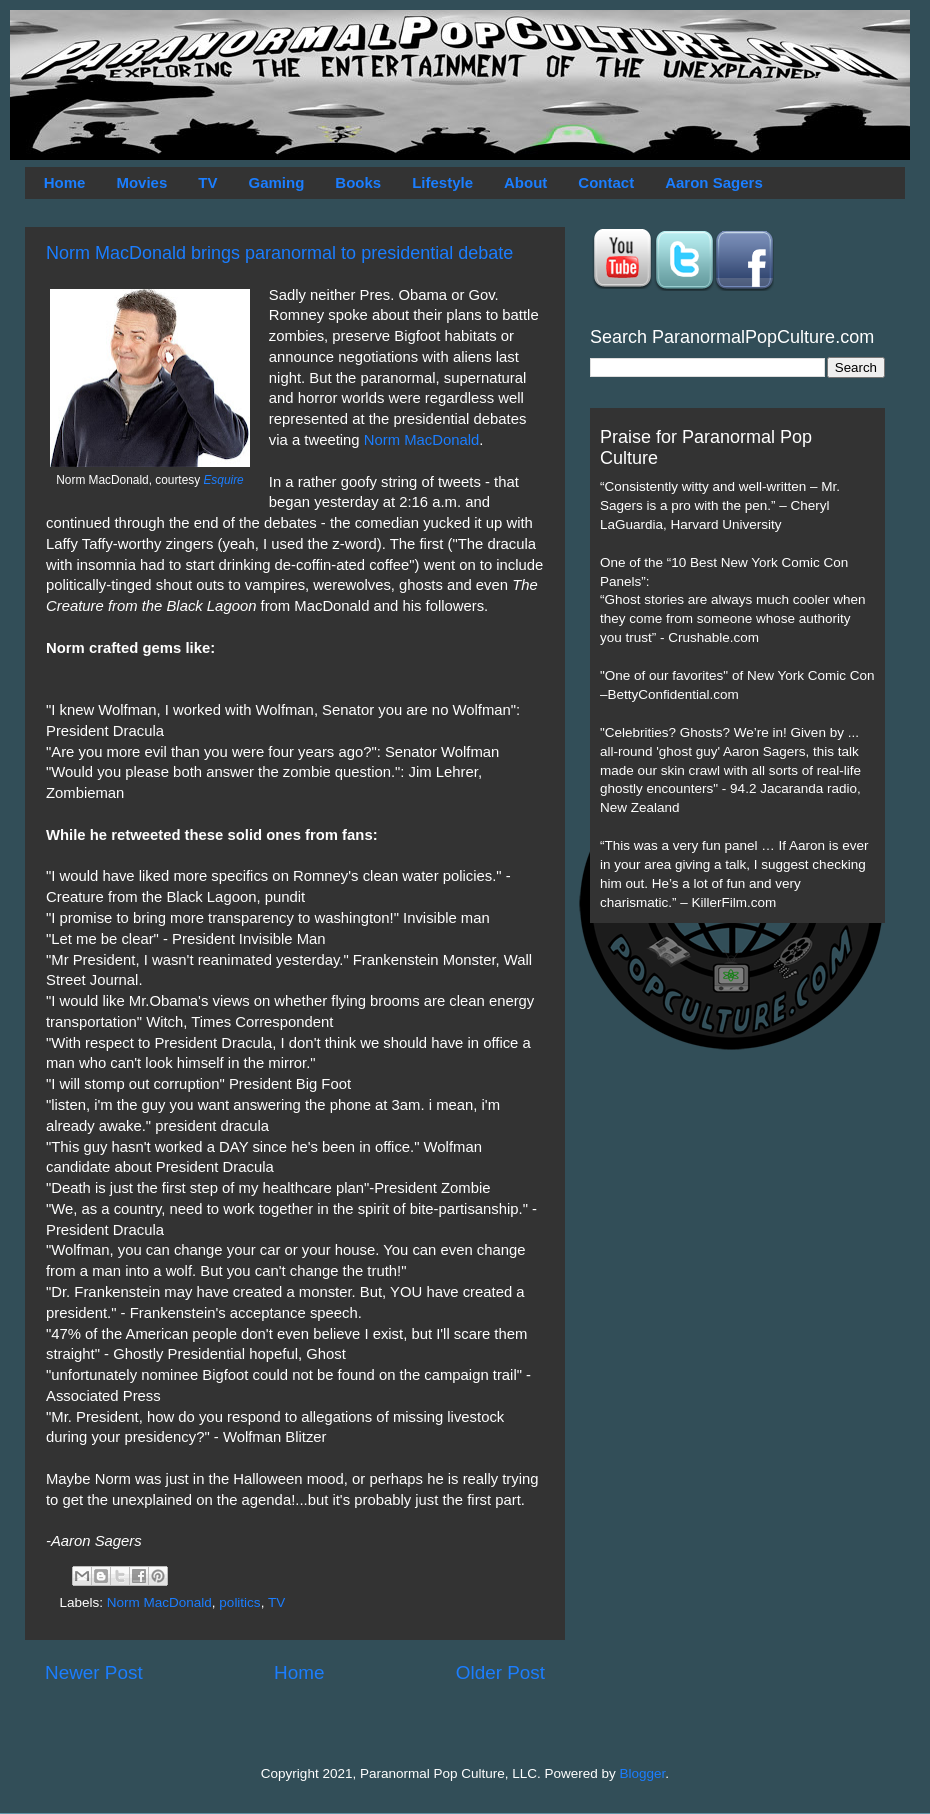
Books (358, 182)
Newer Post (94, 1672)
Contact (606, 182)
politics (239, 1602)
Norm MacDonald (422, 440)
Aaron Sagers (714, 182)
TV (207, 182)
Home (65, 182)
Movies (141, 182)
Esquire (223, 480)
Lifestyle (442, 182)
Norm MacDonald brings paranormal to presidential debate (279, 253)
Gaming (276, 182)
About (525, 182)
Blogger (643, 1773)
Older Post (500, 1672)
